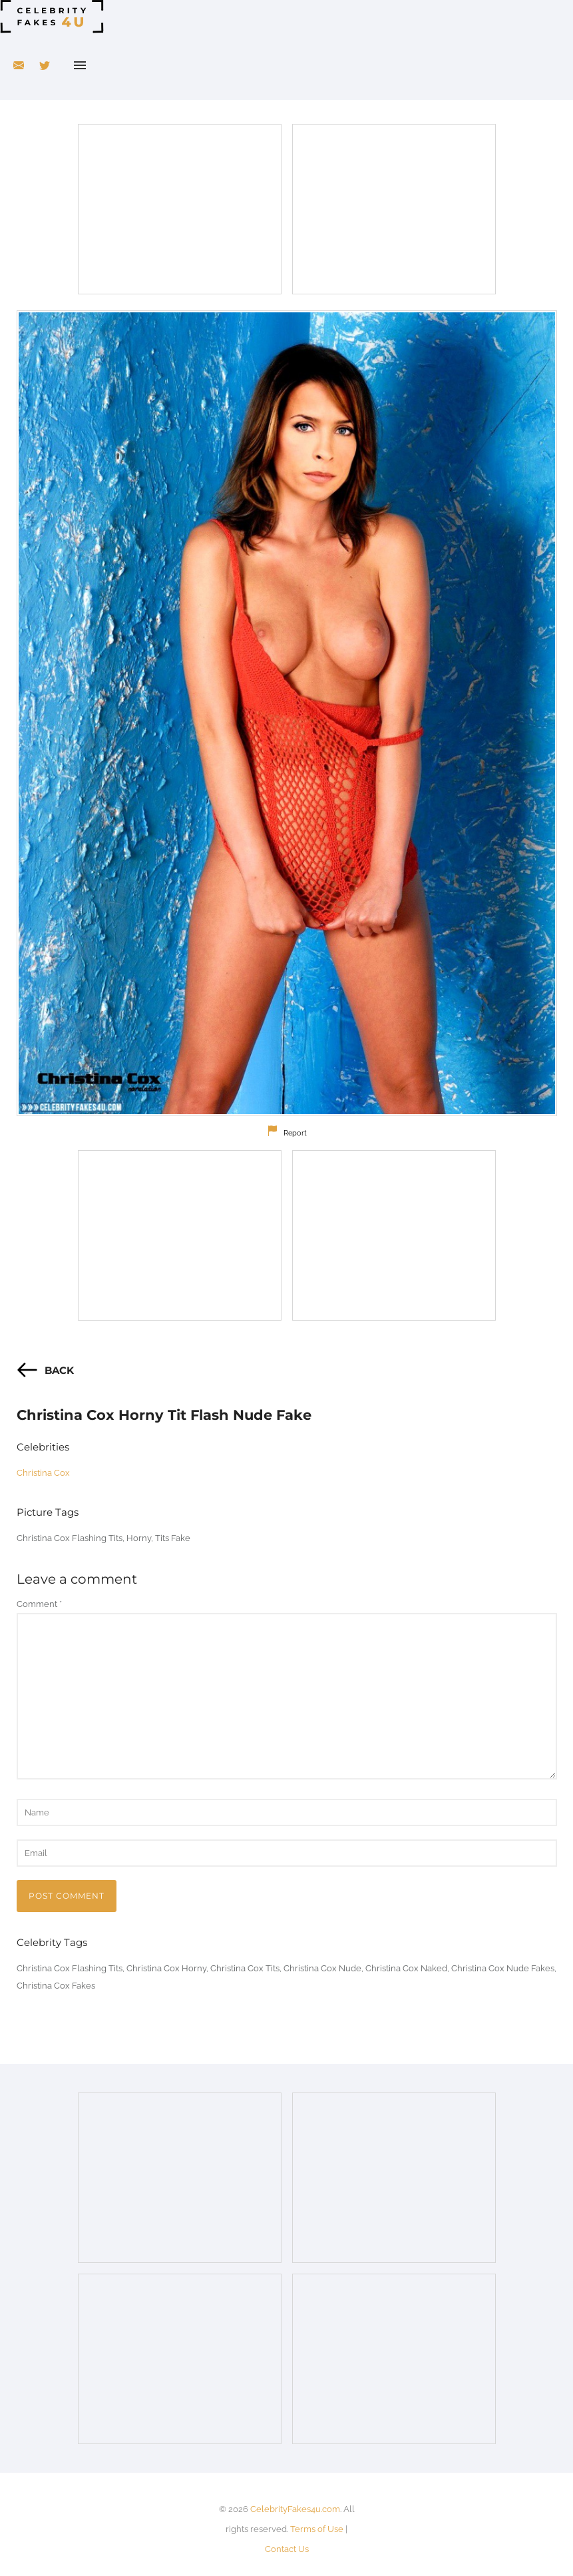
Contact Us (287, 2549)
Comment (39, 1604)
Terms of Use (316, 2529)
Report (295, 1133)
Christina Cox (43, 1473)
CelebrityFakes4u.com (295, 2509)
